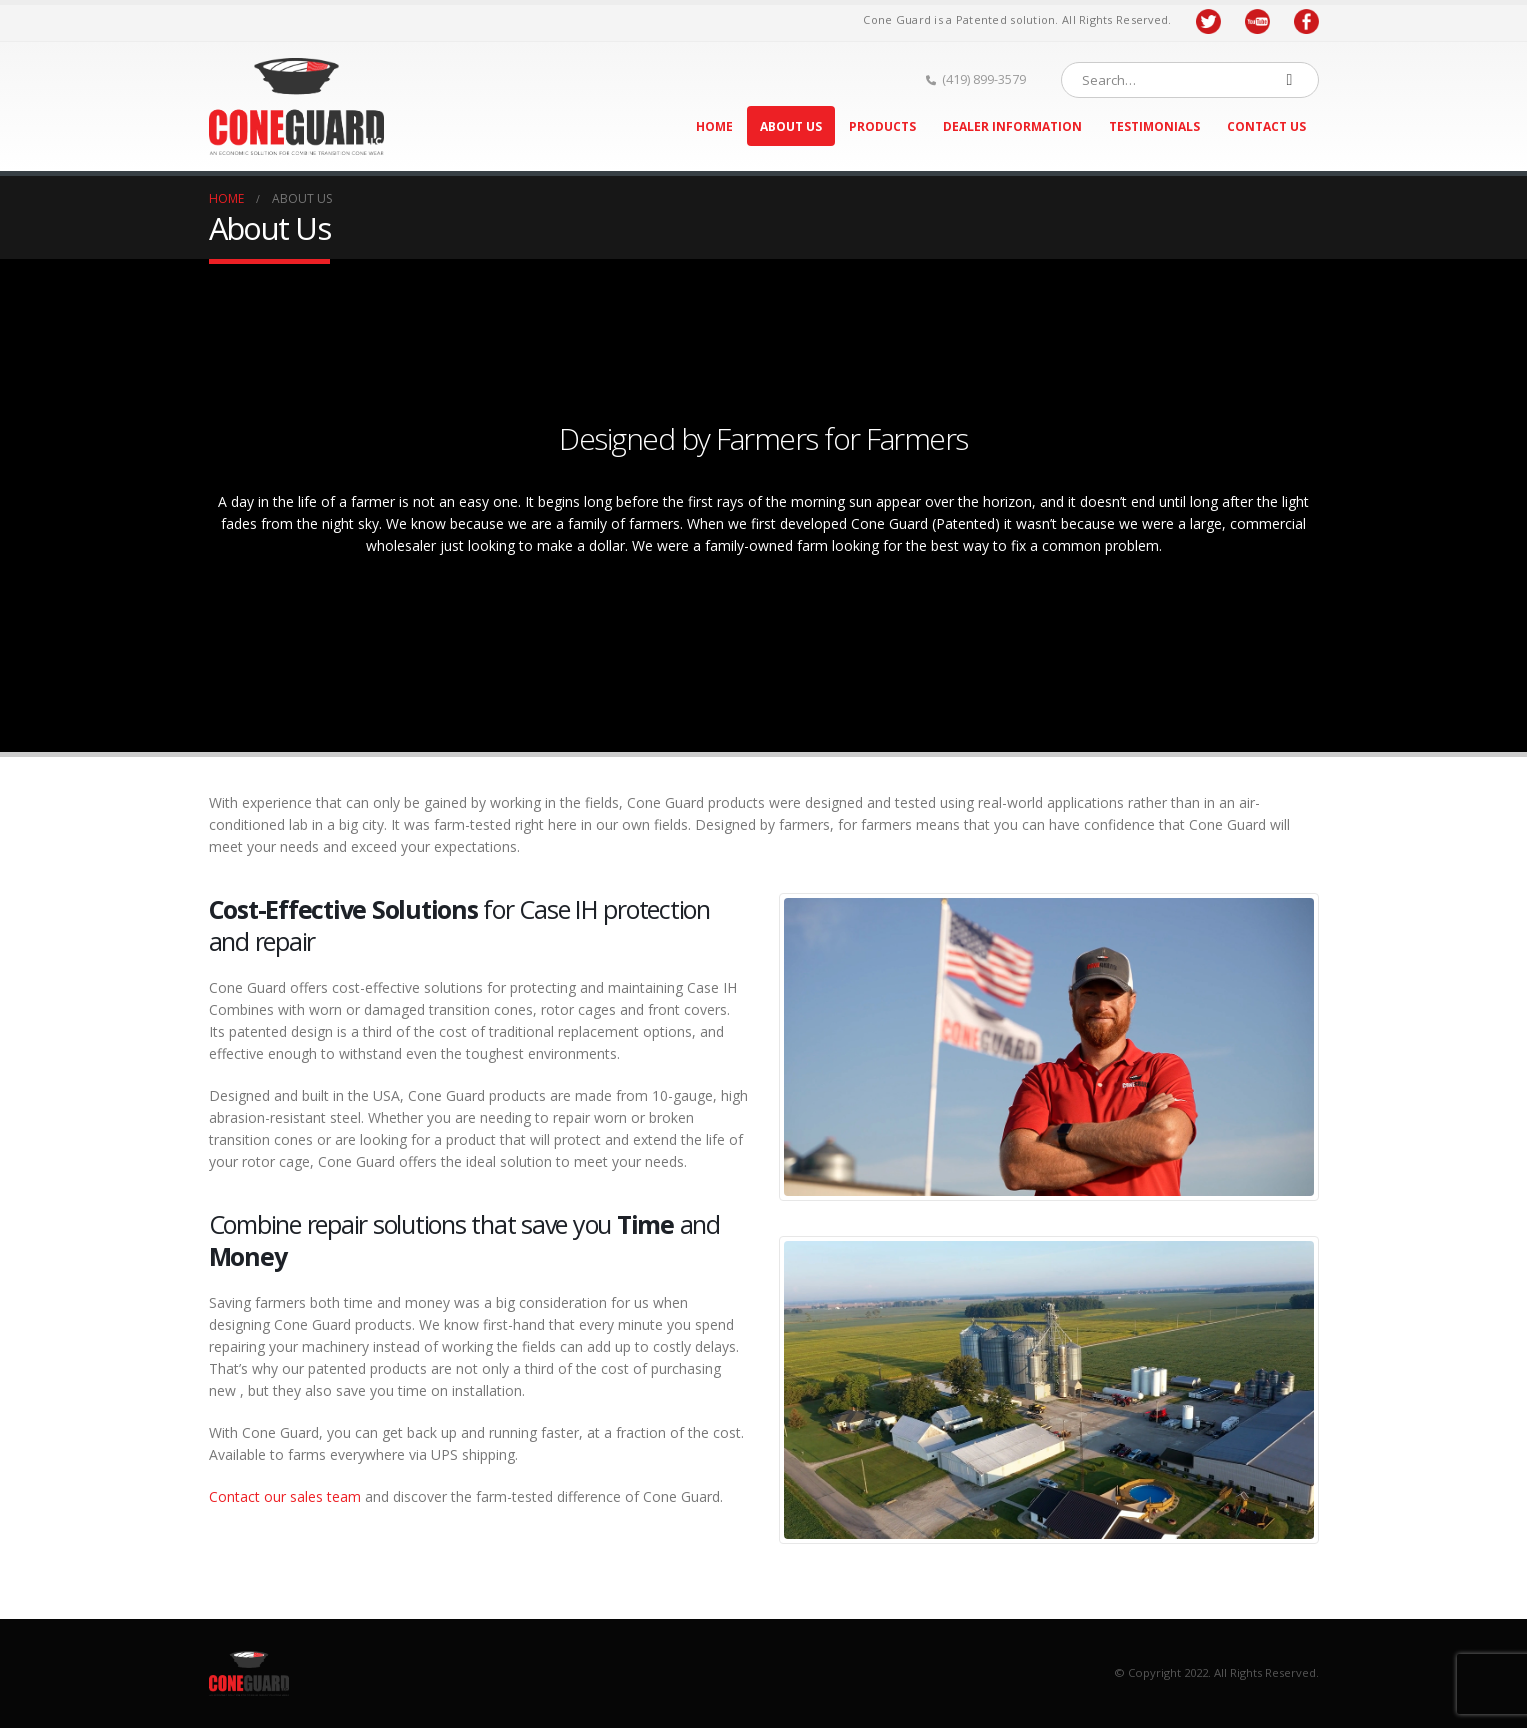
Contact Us (1266, 126)
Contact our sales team (285, 1496)
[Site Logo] (296, 106)
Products (882, 126)
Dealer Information (1012, 126)
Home (714, 126)
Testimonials (1154, 126)
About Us (791, 126)
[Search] (1290, 80)
